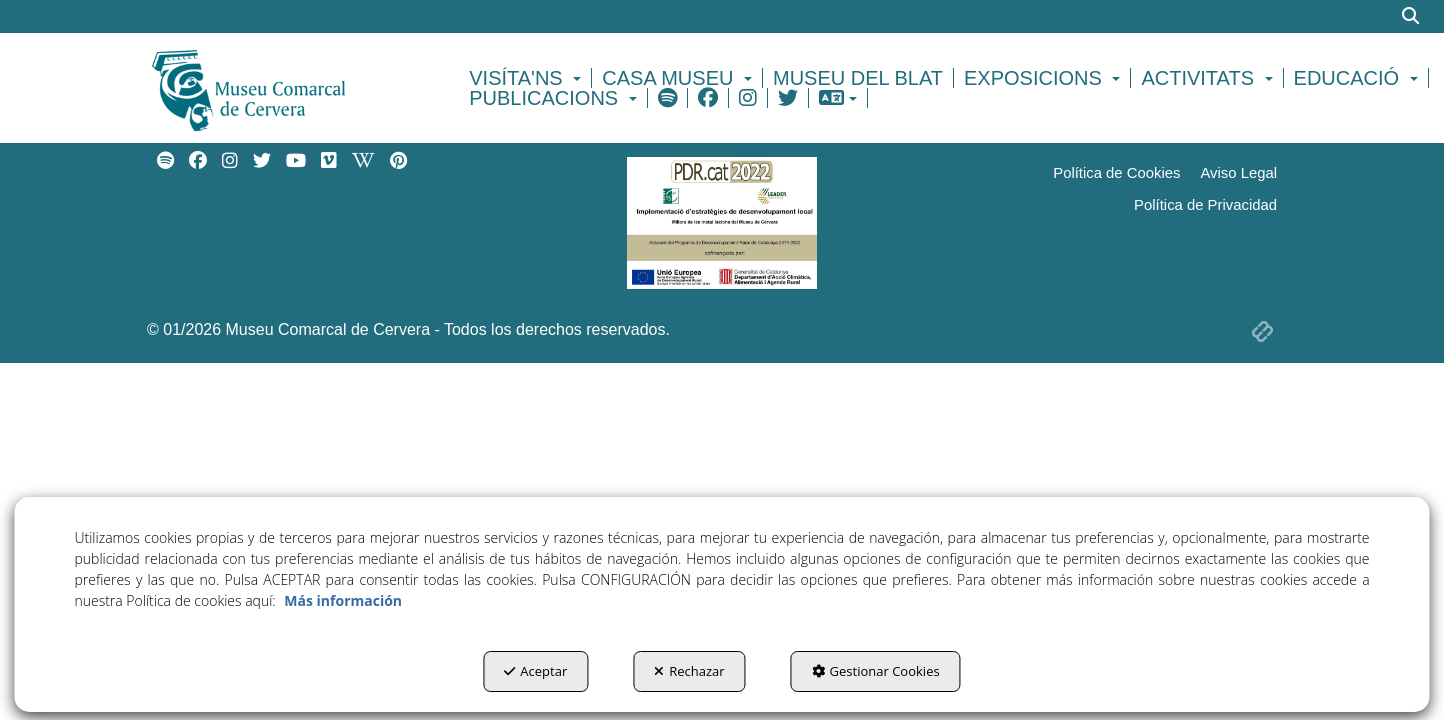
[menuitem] (528, 78)
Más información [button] (343, 600)
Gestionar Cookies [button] (876, 671)
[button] (283, 88)
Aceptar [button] (535, 671)
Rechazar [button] (689, 671)
